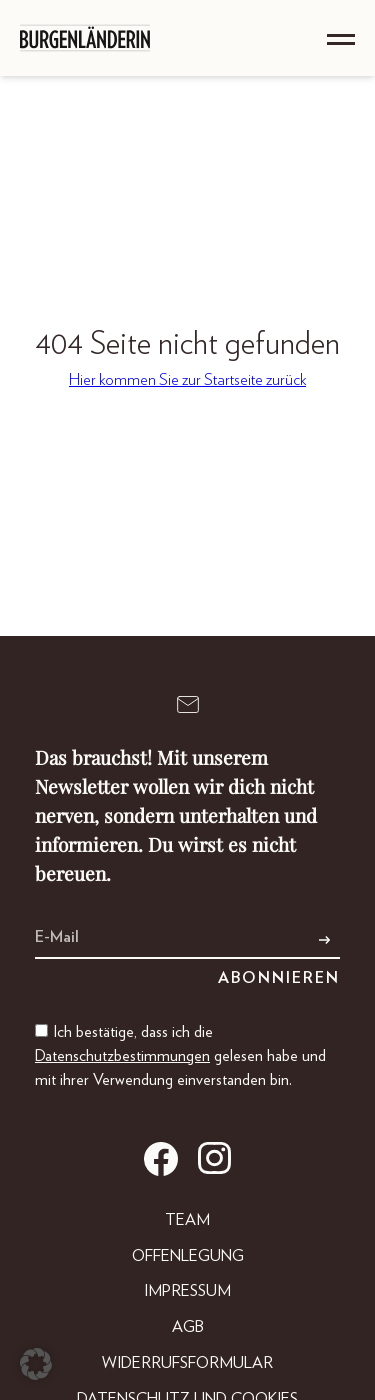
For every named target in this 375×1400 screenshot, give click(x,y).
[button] (36, 1364)
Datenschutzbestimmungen (122, 1056)
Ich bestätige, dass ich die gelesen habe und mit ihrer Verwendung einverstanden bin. (180, 1056)
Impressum (187, 1291)
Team (187, 1220)
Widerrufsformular (187, 1363)
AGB (188, 1327)
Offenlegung (188, 1256)
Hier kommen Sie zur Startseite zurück (187, 380)
